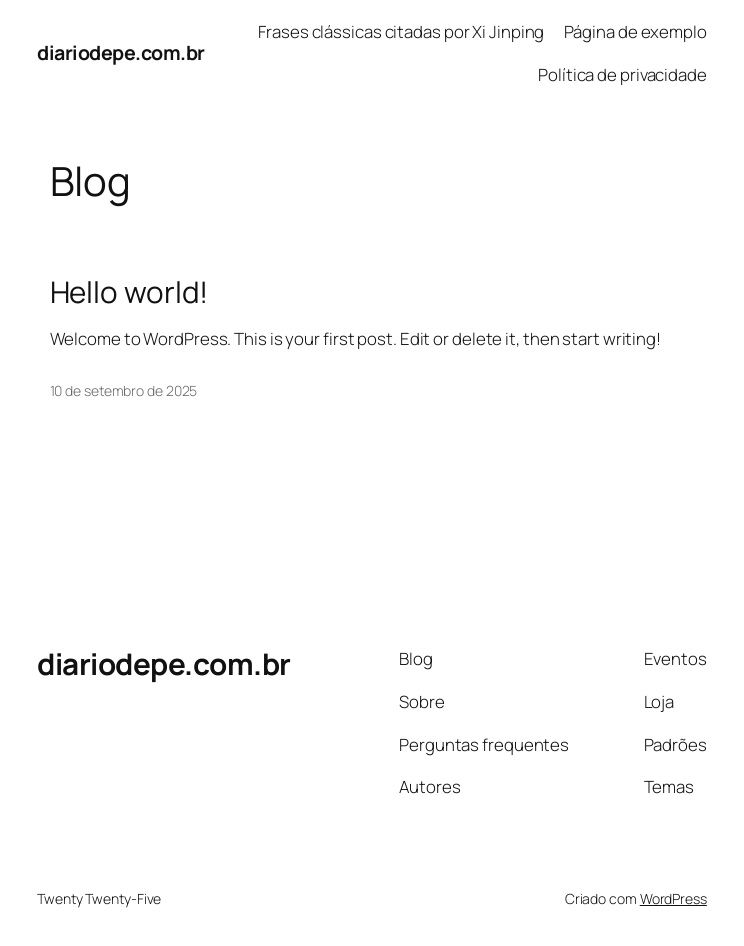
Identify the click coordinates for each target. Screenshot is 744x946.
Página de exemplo (635, 31)
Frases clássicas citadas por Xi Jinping (401, 31)
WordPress (673, 898)
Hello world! (129, 291)
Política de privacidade (622, 74)
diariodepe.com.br (121, 52)
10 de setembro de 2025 (124, 390)
